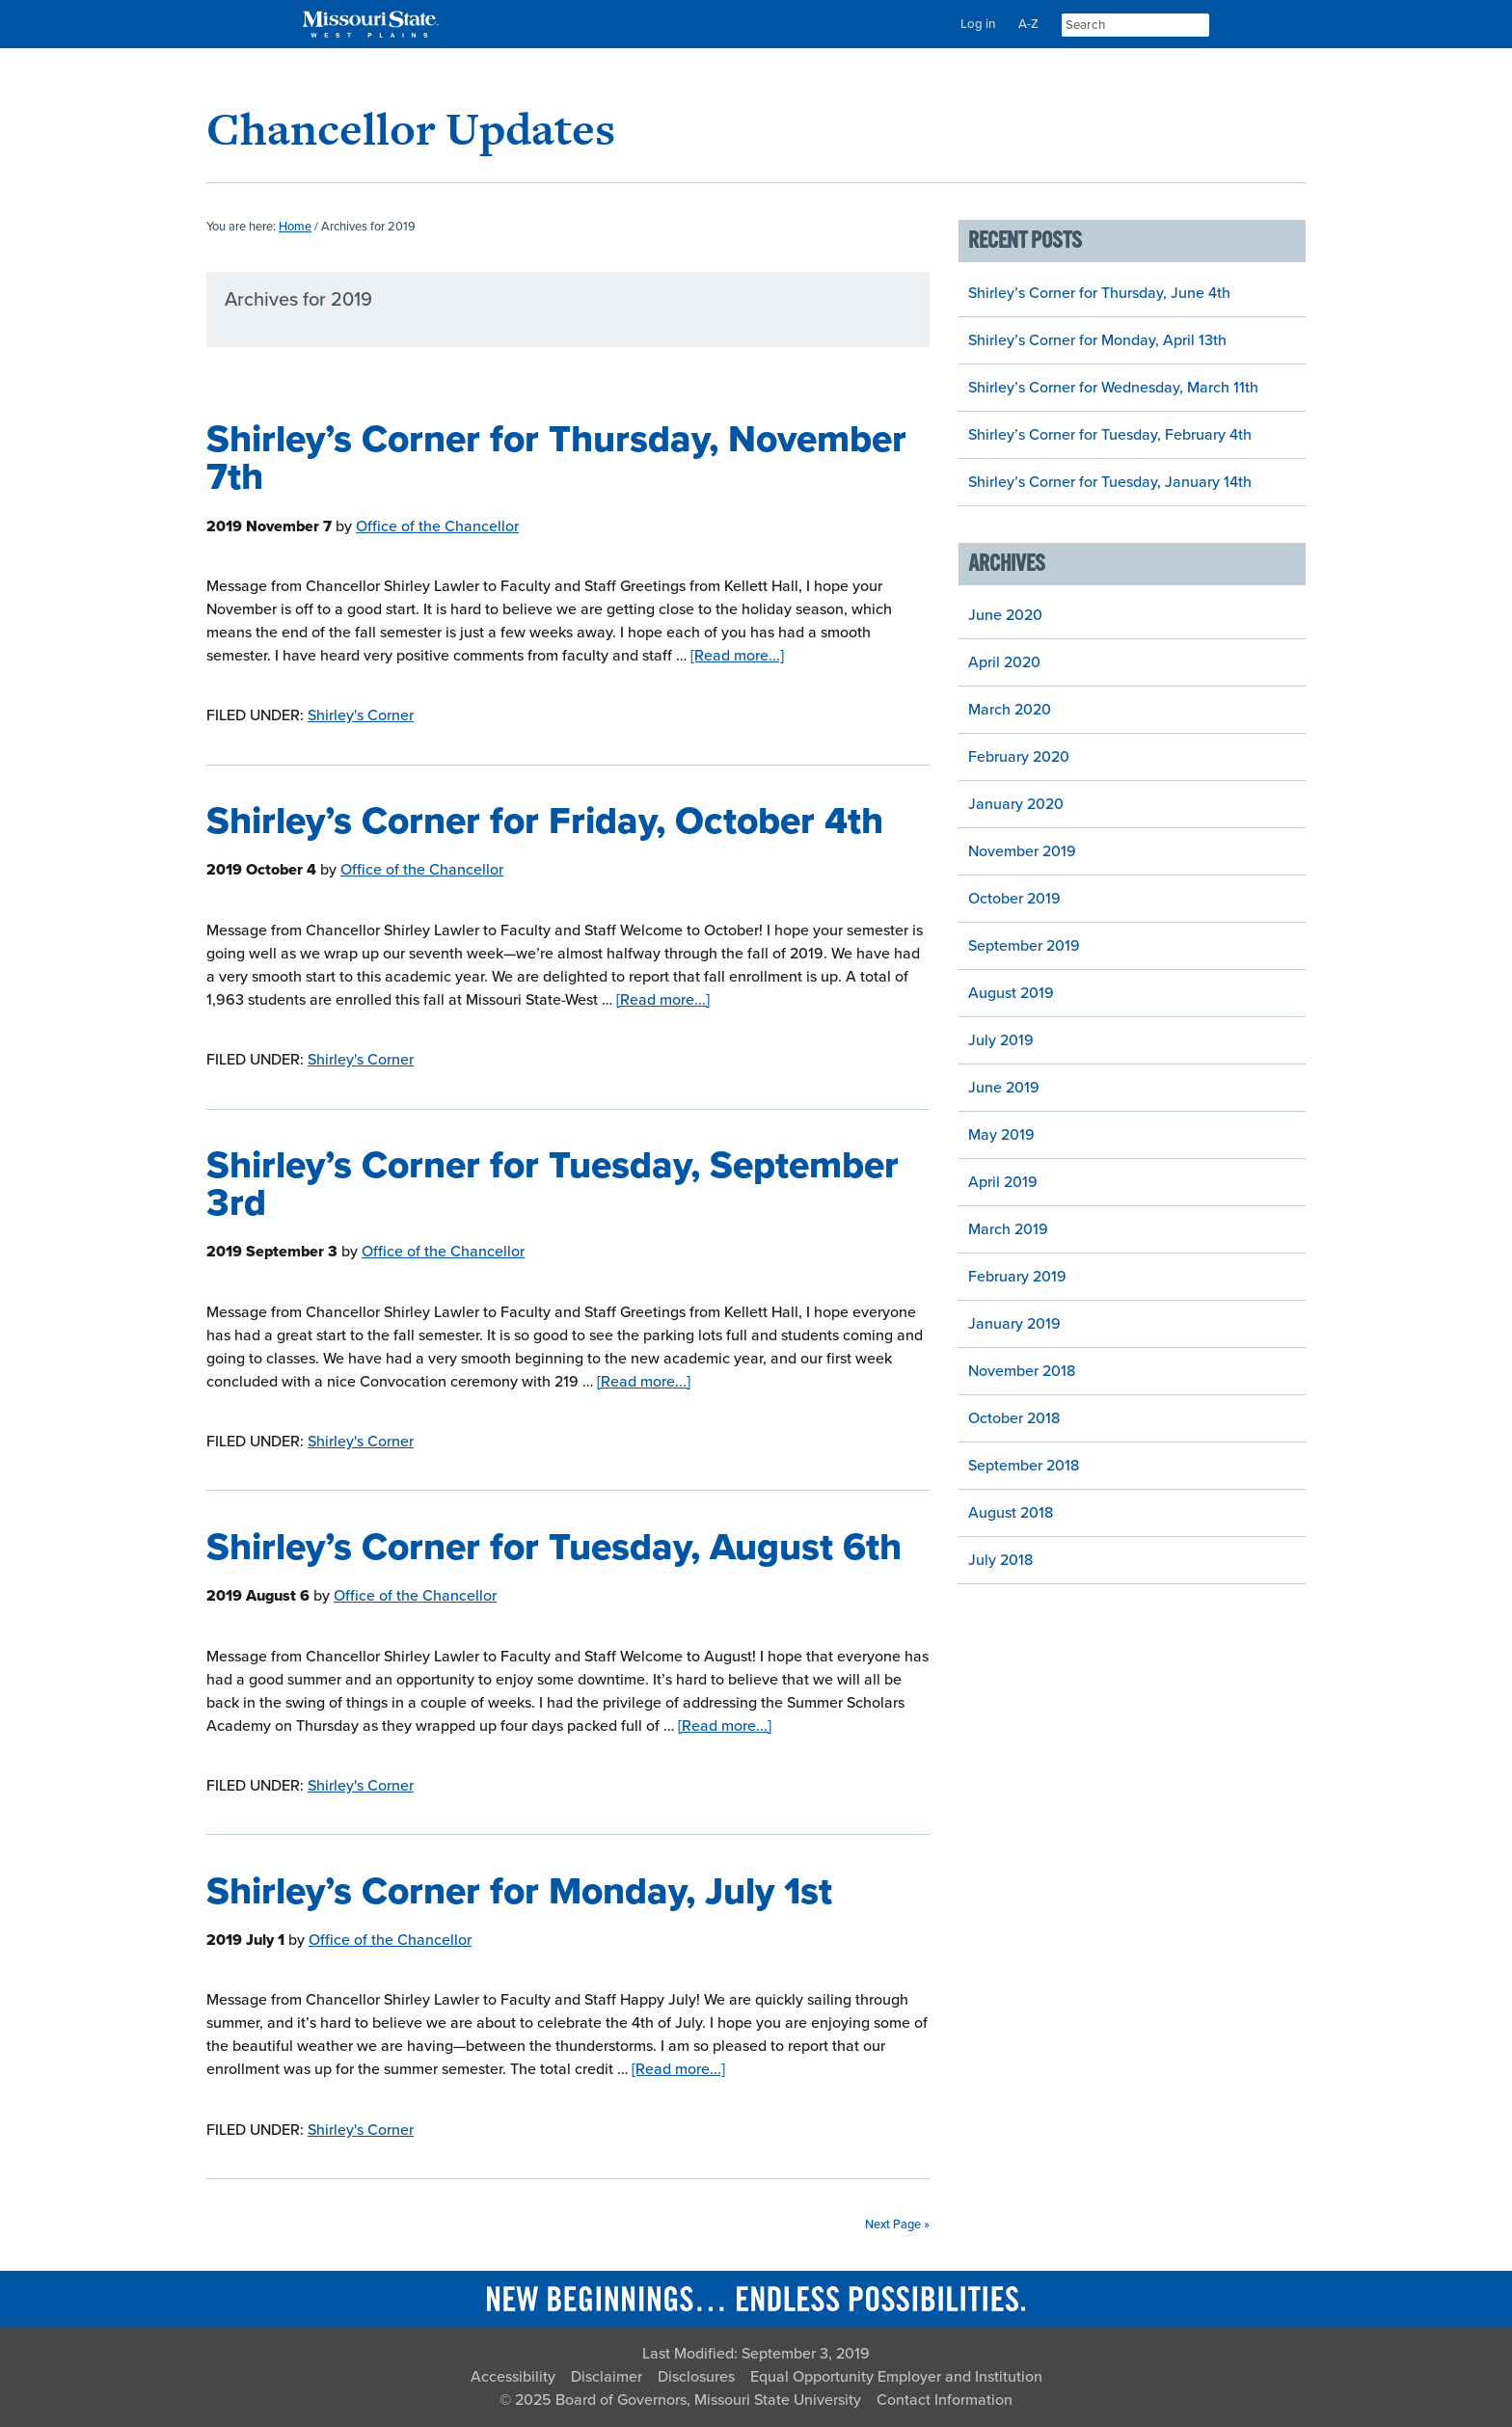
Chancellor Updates (410, 128)
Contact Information (944, 2400)
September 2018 (1023, 1465)
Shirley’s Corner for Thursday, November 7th (556, 458)
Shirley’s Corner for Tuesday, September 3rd (552, 1184)
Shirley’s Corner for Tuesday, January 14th (1110, 482)
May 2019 (1001, 1135)
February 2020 (1018, 757)
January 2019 (1014, 1324)
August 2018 (1010, 1513)
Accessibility (513, 2377)
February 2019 (1017, 1276)
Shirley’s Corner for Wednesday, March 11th (1113, 387)
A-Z (1028, 24)
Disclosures (696, 2377)
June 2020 (1005, 615)
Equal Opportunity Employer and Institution (896, 2377)
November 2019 (1022, 851)
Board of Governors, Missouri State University (708, 2400)
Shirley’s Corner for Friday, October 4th (544, 821)
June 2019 (1004, 1087)
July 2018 (1000, 1560)
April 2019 (1003, 1182)
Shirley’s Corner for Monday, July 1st (519, 1891)
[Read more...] (737, 655)
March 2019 (1008, 1229)
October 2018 (1014, 1418)
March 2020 (1009, 709)
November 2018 (1021, 1371)
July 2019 (1001, 1040)
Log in (977, 24)
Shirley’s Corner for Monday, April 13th (1097, 340)
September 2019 (1024, 946)
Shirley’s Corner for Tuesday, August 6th (554, 1547)
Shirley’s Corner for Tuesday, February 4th (1110, 435)
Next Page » (897, 2224)
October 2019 (1014, 898)
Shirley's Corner (361, 715)
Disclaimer (606, 2377)
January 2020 (1016, 804)
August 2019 (1011, 993)
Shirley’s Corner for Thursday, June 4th (1099, 293)
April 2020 (1004, 662)
